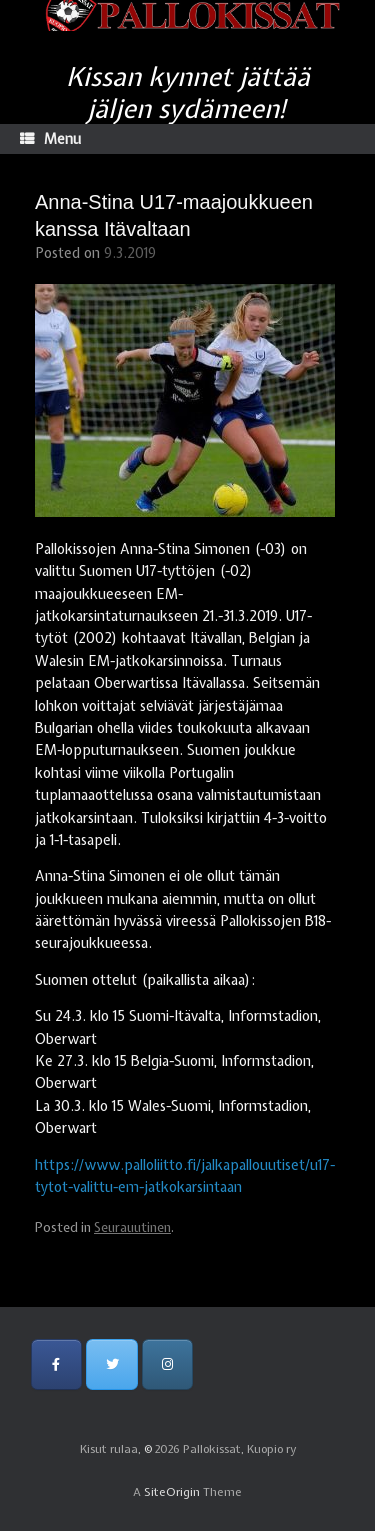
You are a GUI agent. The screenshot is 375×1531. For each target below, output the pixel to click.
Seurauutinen (132, 1227)
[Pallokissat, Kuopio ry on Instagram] (167, 1364)
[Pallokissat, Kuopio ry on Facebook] (56, 1364)
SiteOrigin (172, 1492)
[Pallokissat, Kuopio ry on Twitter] (111, 1364)
